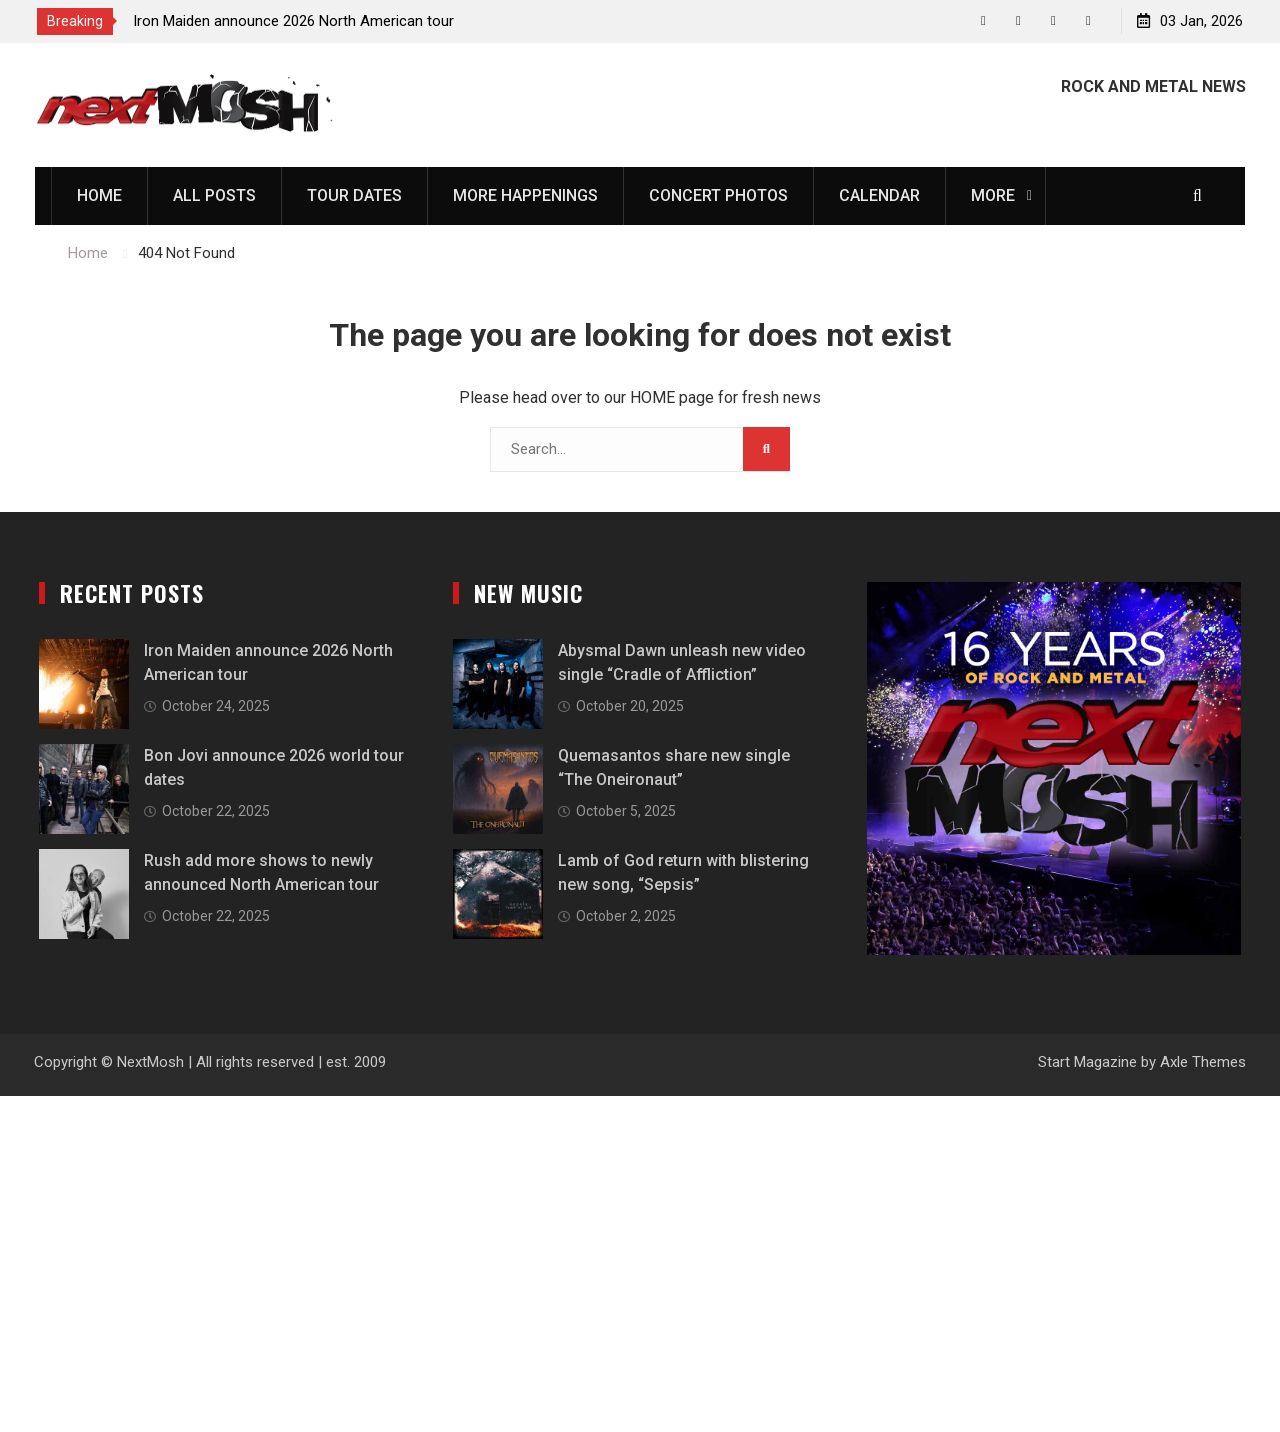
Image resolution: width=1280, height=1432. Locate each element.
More (993, 195)
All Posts (214, 195)
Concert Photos (718, 195)
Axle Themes (1203, 1062)
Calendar (879, 195)
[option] (313, 21)
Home (99, 195)
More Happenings (525, 195)
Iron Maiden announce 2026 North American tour (293, 21)
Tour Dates (354, 195)
